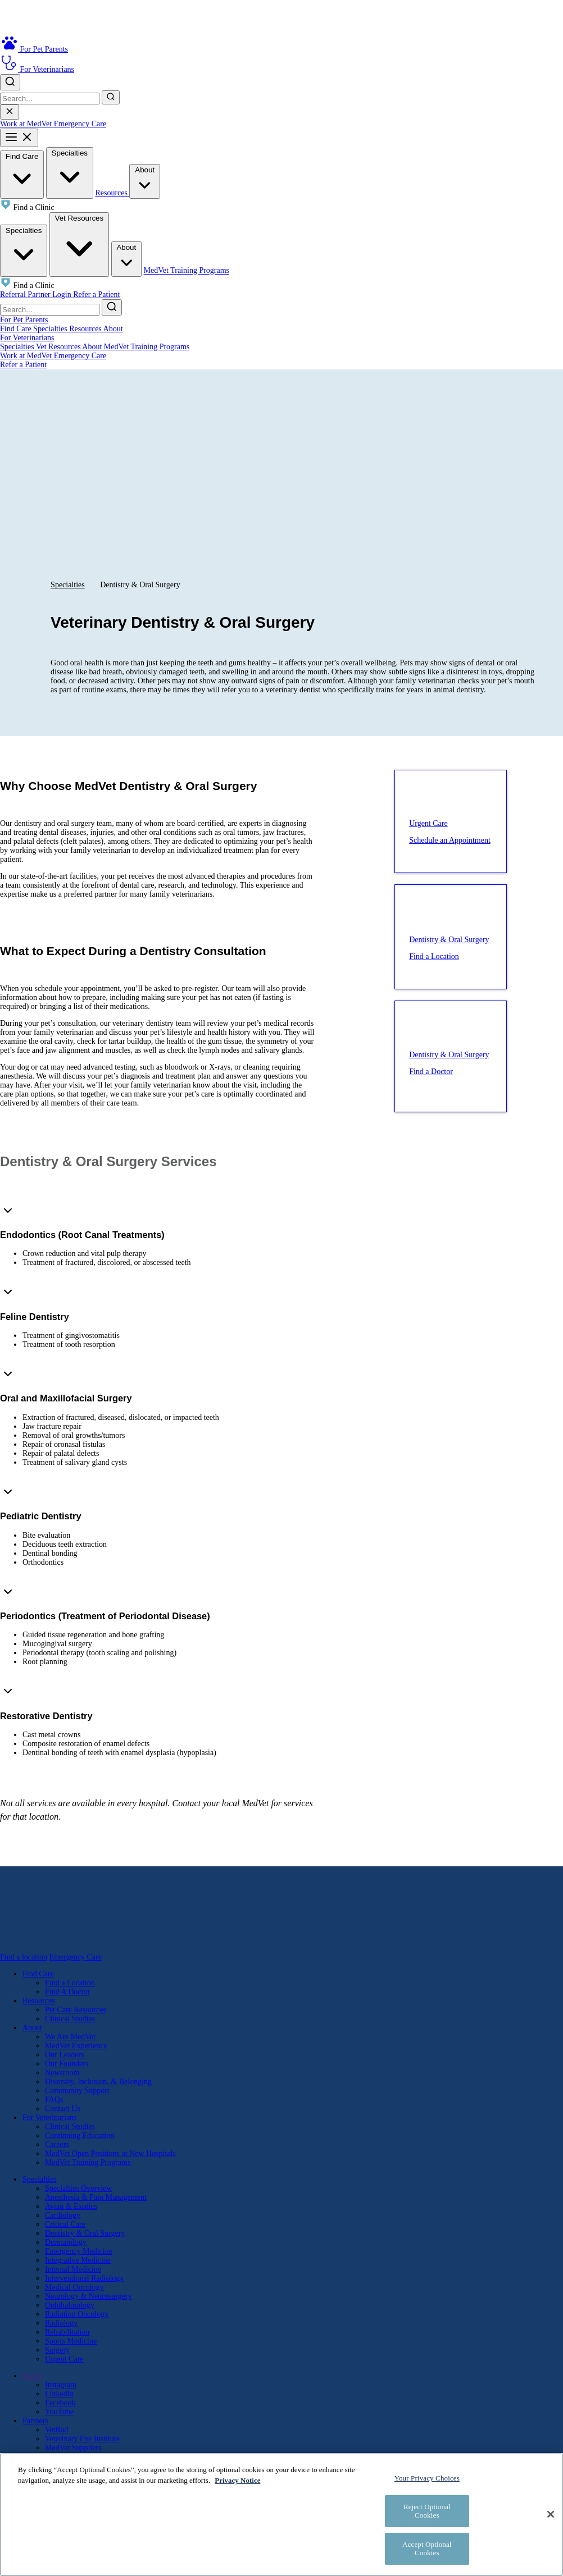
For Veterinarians (27, 338)
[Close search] (9, 112)
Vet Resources (79, 243)
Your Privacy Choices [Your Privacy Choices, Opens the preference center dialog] (427, 2478)
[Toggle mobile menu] (19, 138)
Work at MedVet (27, 124)
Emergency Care (80, 124)
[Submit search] (111, 97)
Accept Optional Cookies (427, 2548)
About (145, 181)
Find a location (23, 1957)
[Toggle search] (10, 82)
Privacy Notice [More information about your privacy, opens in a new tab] (237, 2480)
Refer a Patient (96, 294)
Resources (112, 193)
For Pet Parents (24, 320)
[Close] (550, 2514)
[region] (281, 2514)
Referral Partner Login (36, 294)
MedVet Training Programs (186, 271)
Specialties (70, 172)
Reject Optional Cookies (427, 2511)
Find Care (21, 173)
